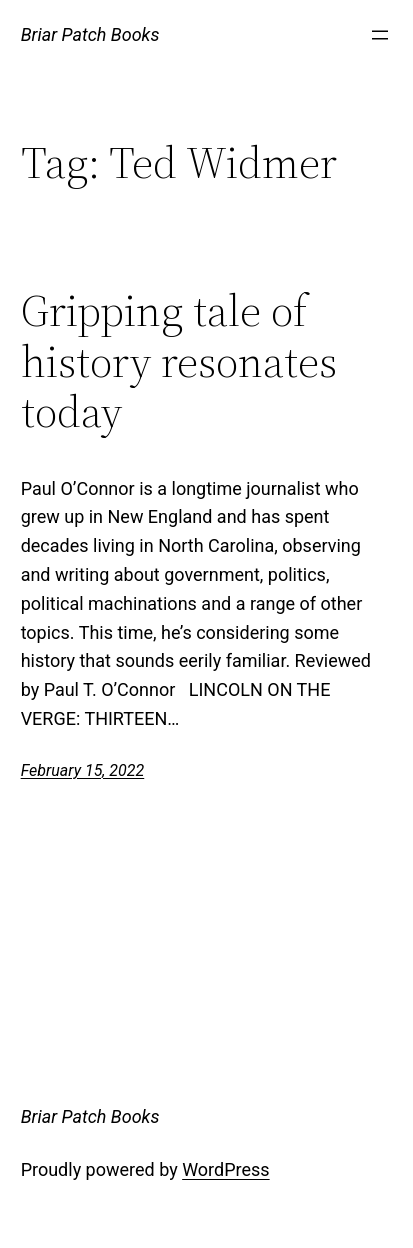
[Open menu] (380, 35)
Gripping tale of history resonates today (179, 362)
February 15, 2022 (83, 770)
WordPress (225, 1169)
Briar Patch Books (90, 34)
